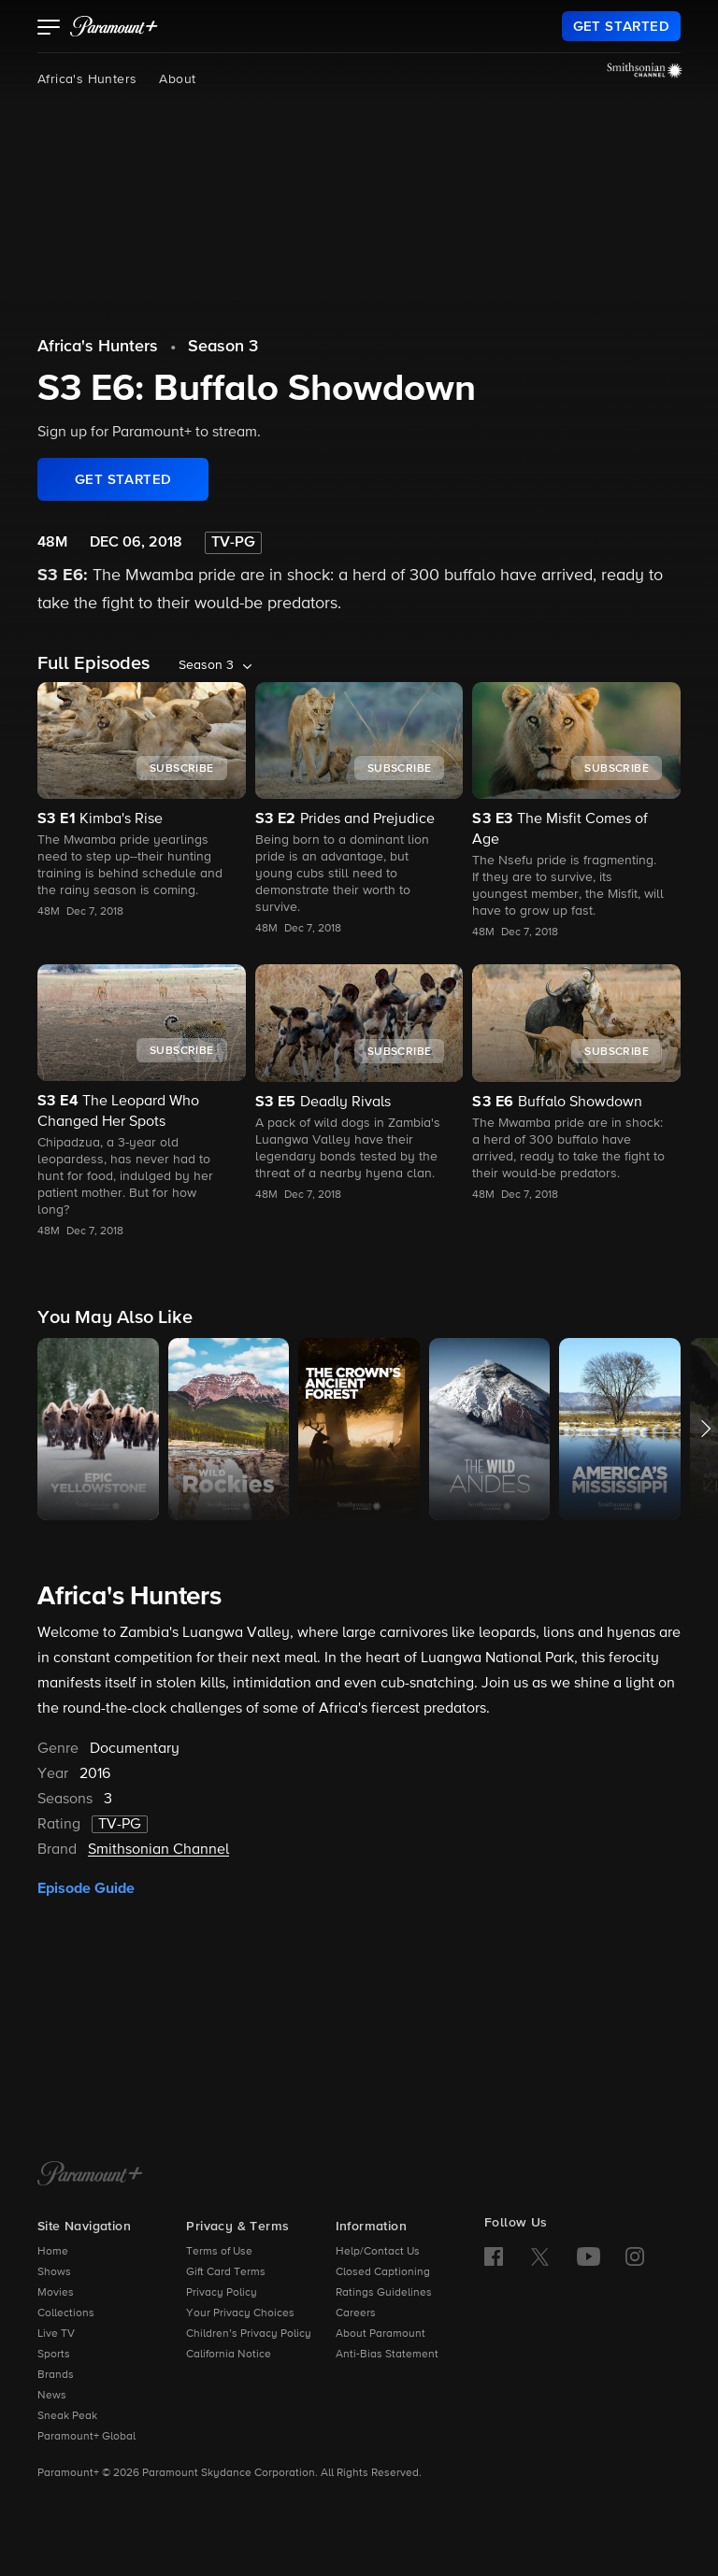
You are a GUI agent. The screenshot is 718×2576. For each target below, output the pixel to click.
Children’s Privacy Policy (248, 2334)
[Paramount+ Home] (90, 2175)
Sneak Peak (67, 2416)
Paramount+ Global (86, 2436)
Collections (65, 2313)
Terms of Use (219, 2251)
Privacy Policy (221, 2292)
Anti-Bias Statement (387, 2354)
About (177, 79)
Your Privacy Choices (240, 2313)
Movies (55, 2292)
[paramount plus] (114, 26)
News (51, 2395)
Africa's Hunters (86, 79)
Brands (55, 2375)
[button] (49, 29)
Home (52, 2251)
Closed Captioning (383, 2272)
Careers (356, 2313)
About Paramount (380, 2334)
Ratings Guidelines (384, 2292)
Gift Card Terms (226, 2272)
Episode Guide (86, 1888)
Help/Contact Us (378, 2251)
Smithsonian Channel (158, 1850)
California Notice (228, 2354)
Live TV (56, 2334)
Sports (53, 2354)
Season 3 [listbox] (206, 665)
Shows (54, 2272)
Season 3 (223, 346)
